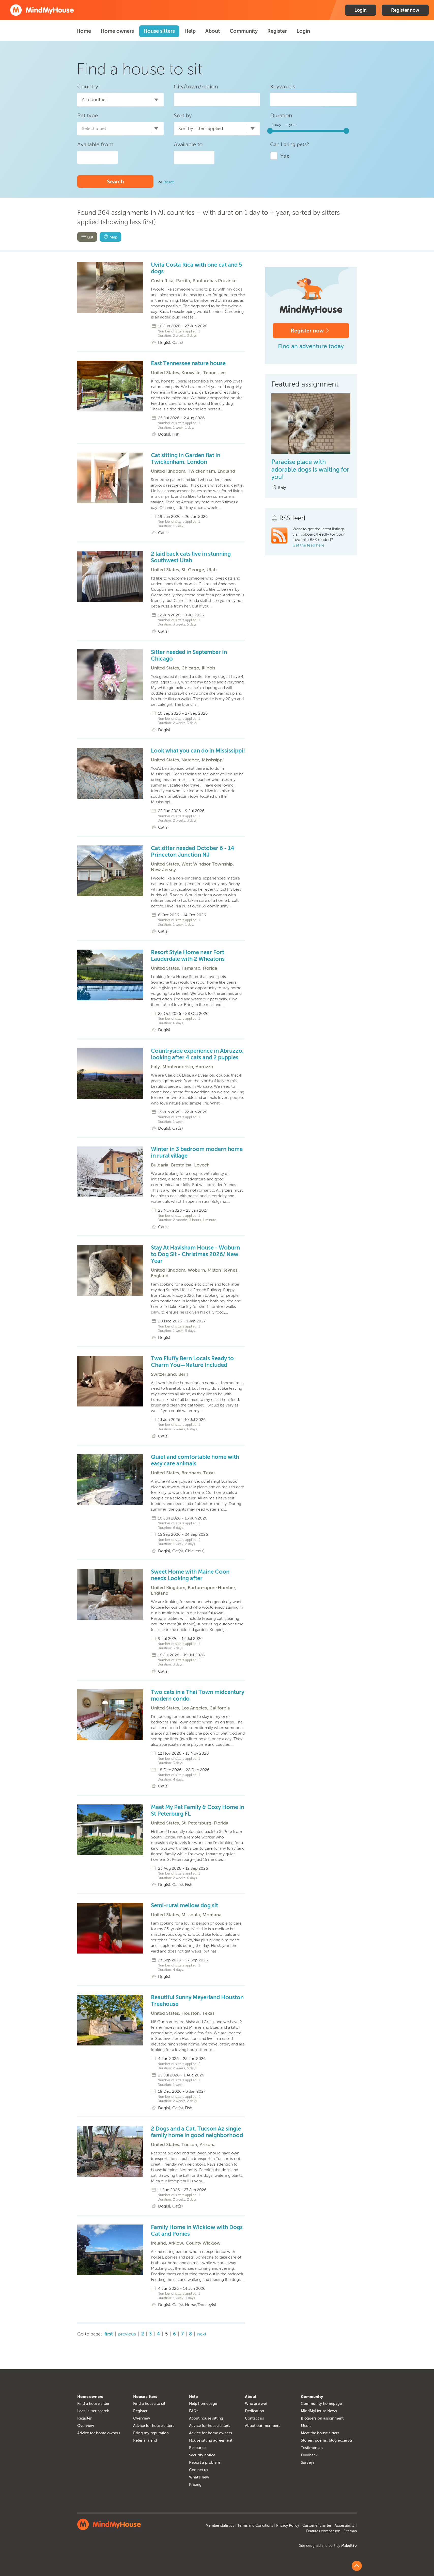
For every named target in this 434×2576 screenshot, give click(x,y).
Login (360, 10)
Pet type (87, 115)
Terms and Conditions (255, 2525)
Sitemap (350, 2531)
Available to (188, 144)
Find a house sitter (93, 2403)
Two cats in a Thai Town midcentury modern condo (197, 1695)
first (108, 2334)
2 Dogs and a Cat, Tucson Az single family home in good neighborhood (197, 2132)
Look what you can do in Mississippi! (198, 750)
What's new (199, 2477)
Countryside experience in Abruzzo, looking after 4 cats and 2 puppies (197, 1054)
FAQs (193, 2411)
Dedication (254, 2411)
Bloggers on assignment (322, 2418)
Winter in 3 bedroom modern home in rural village (197, 1152)
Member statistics (220, 2525)
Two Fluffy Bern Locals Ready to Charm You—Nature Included (192, 1361)
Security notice (202, 2455)
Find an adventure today (311, 346)
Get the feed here (308, 545)
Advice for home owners (98, 2433)
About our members (262, 2425)
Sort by (183, 115)
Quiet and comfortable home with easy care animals (195, 1460)
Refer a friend (145, 2440)
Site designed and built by (328, 2545)
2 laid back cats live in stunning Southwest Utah (191, 557)
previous (127, 2334)
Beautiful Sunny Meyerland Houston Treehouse (197, 2000)
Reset (168, 182)
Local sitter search (93, 2411)
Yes (284, 156)
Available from (95, 144)
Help (190, 31)
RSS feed (292, 518)
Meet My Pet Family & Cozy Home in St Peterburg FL (197, 1810)
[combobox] (120, 99)
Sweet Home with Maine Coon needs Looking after (190, 1575)
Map (110, 237)
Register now (405, 10)
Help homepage (203, 2403)
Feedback (309, 2455)
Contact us (198, 2470)
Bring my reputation (151, 2433)
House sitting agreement (210, 2440)
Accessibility (344, 2525)
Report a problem (204, 2462)
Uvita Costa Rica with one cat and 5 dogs (196, 268)
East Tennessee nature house (188, 363)
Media (306, 2425)
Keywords (282, 86)
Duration (281, 115)
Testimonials (312, 2447)
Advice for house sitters (153, 2425)
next (201, 2334)
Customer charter (316, 2525)
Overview (85, 2425)
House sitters (159, 31)
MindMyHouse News (319, 2411)
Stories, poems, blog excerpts (327, 2440)
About (212, 31)
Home (83, 31)
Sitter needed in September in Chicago (189, 655)
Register (277, 31)
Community (244, 31)
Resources (198, 2447)
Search (115, 181)
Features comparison (323, 2531)
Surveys (308, 2462)
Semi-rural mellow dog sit (184, 1905)
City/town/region (196, 86)
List (87, 237)
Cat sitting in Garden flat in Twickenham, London (185, 458)
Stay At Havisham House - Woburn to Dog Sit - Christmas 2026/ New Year (195, 1254)
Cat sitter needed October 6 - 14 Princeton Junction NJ (192, 851)
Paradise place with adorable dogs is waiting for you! (310, 469)
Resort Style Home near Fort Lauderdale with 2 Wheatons (188, 955)
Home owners (117, 31)
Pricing (195, 2484)
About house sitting (206, 2418)
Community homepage (321, 2403)
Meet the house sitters (320, 2433)
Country (87, 86)
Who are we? (256, 2403)
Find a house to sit (149, 2403)
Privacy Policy (287, 2525)
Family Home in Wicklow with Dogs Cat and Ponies (197, 2230)
